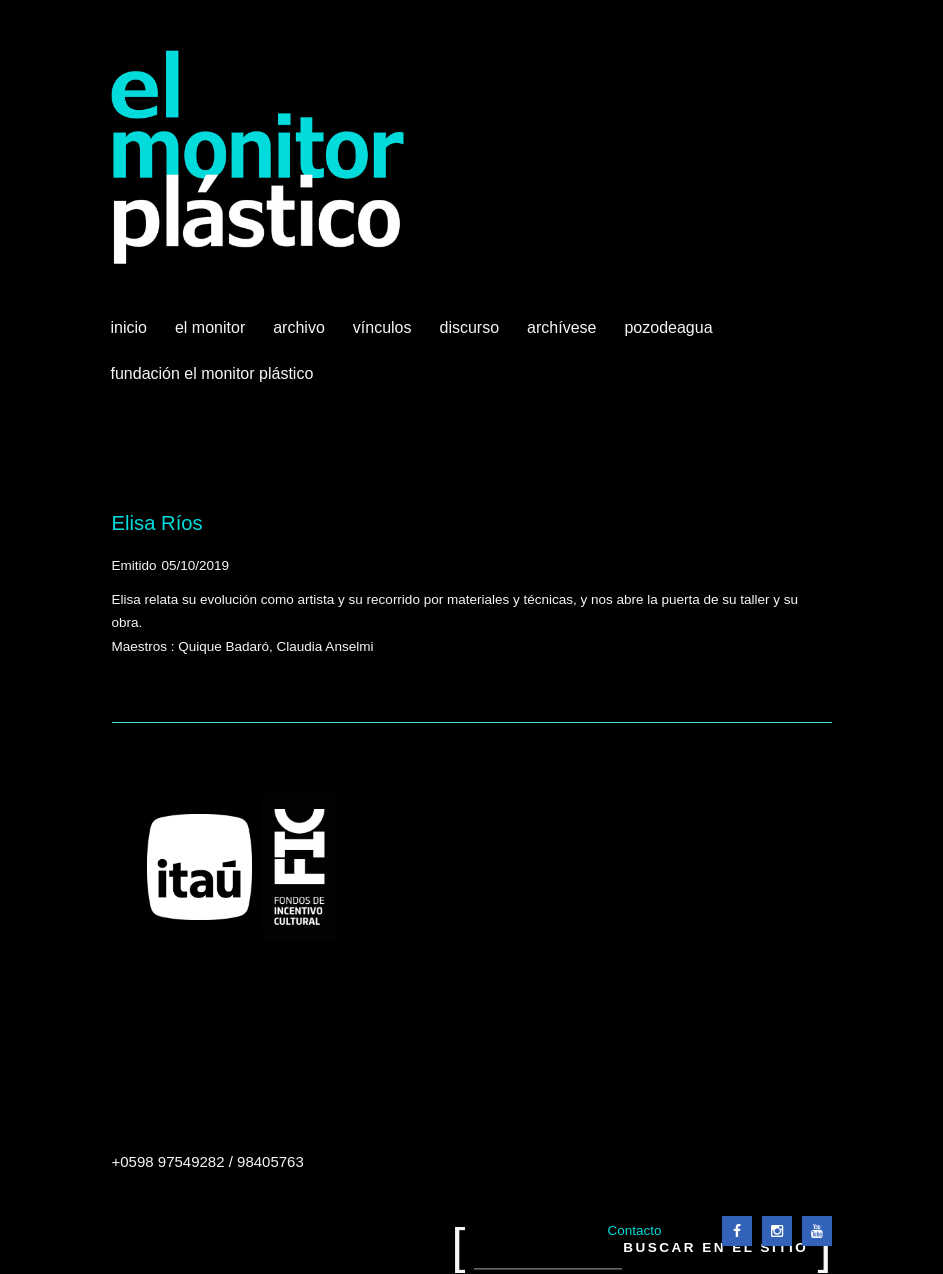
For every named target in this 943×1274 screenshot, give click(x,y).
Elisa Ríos (157, 523)
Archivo (301, 335)
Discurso (470, 327)
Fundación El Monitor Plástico (212, 373)
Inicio (129, 327)
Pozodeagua (670, 335)
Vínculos (384, 335)
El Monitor (212, 335)
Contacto (634, 1230)
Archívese (561, 327)
